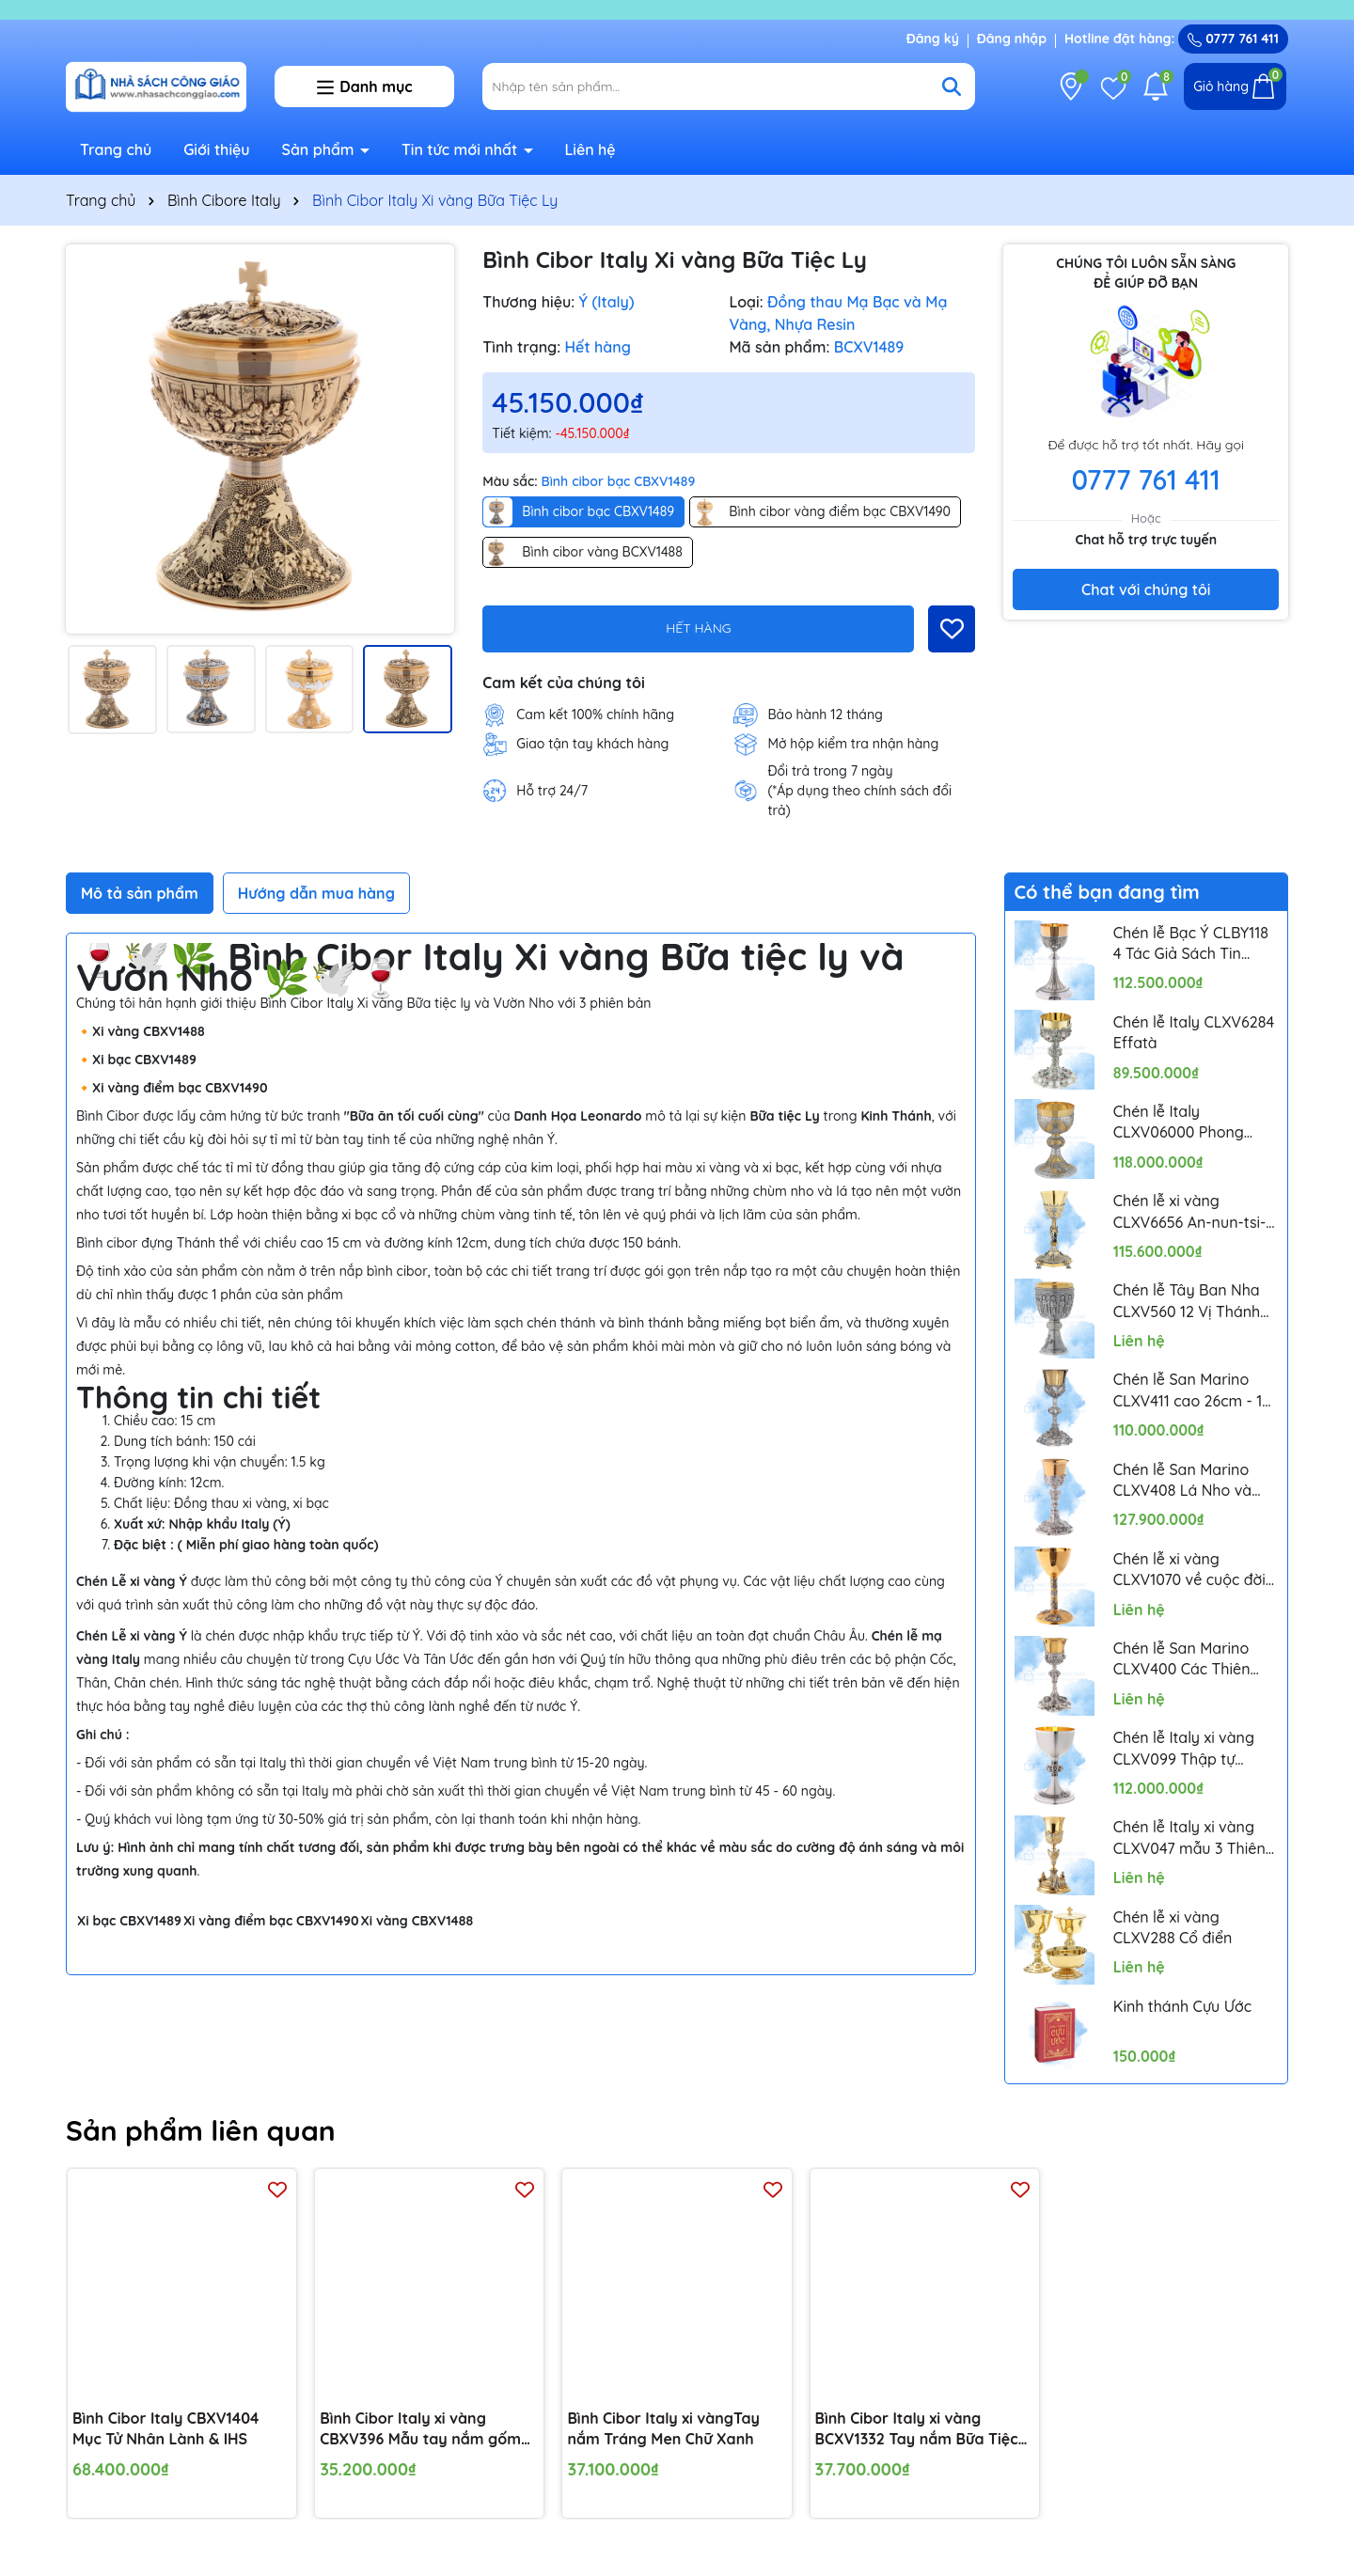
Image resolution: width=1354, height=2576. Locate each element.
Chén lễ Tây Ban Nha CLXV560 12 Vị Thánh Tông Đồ (1187, 1301)
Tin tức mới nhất (461, 149)
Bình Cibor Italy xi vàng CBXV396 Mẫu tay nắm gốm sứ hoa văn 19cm (420, 2428)
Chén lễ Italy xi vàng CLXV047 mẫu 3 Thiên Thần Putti (1189, 1838)
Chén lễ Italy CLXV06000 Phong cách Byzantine (1178, 1122)
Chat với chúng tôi (1145, 589)
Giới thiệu (216, 149)
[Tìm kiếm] (951, 86)
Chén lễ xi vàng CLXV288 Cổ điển (1173, 1927)
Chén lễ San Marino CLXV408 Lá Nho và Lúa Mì (1182, 1480)
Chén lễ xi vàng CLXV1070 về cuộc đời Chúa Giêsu (1189, 1570)
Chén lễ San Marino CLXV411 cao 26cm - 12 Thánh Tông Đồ (1192, 1390)
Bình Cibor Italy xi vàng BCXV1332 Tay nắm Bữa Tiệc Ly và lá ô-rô (916, 2428)
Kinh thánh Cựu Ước (1182, 2006)
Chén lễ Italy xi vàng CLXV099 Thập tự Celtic (1183, 1748)
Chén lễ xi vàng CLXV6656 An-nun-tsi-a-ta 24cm (1190, 1212)
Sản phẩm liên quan (201, 2130)
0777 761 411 (1233, 38)
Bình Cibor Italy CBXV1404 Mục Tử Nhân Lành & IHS (165, 2427)
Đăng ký (932, 38)
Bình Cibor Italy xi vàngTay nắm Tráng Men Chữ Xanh (663, 2427)
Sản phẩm (320, 149)
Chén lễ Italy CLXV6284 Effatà (1193, 1032)
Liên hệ (589, 149)
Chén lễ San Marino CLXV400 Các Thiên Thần (1182, 1659)
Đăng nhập (1012, 38)
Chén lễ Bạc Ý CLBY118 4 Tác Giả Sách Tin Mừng (1190, 944)
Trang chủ (115, 149)
